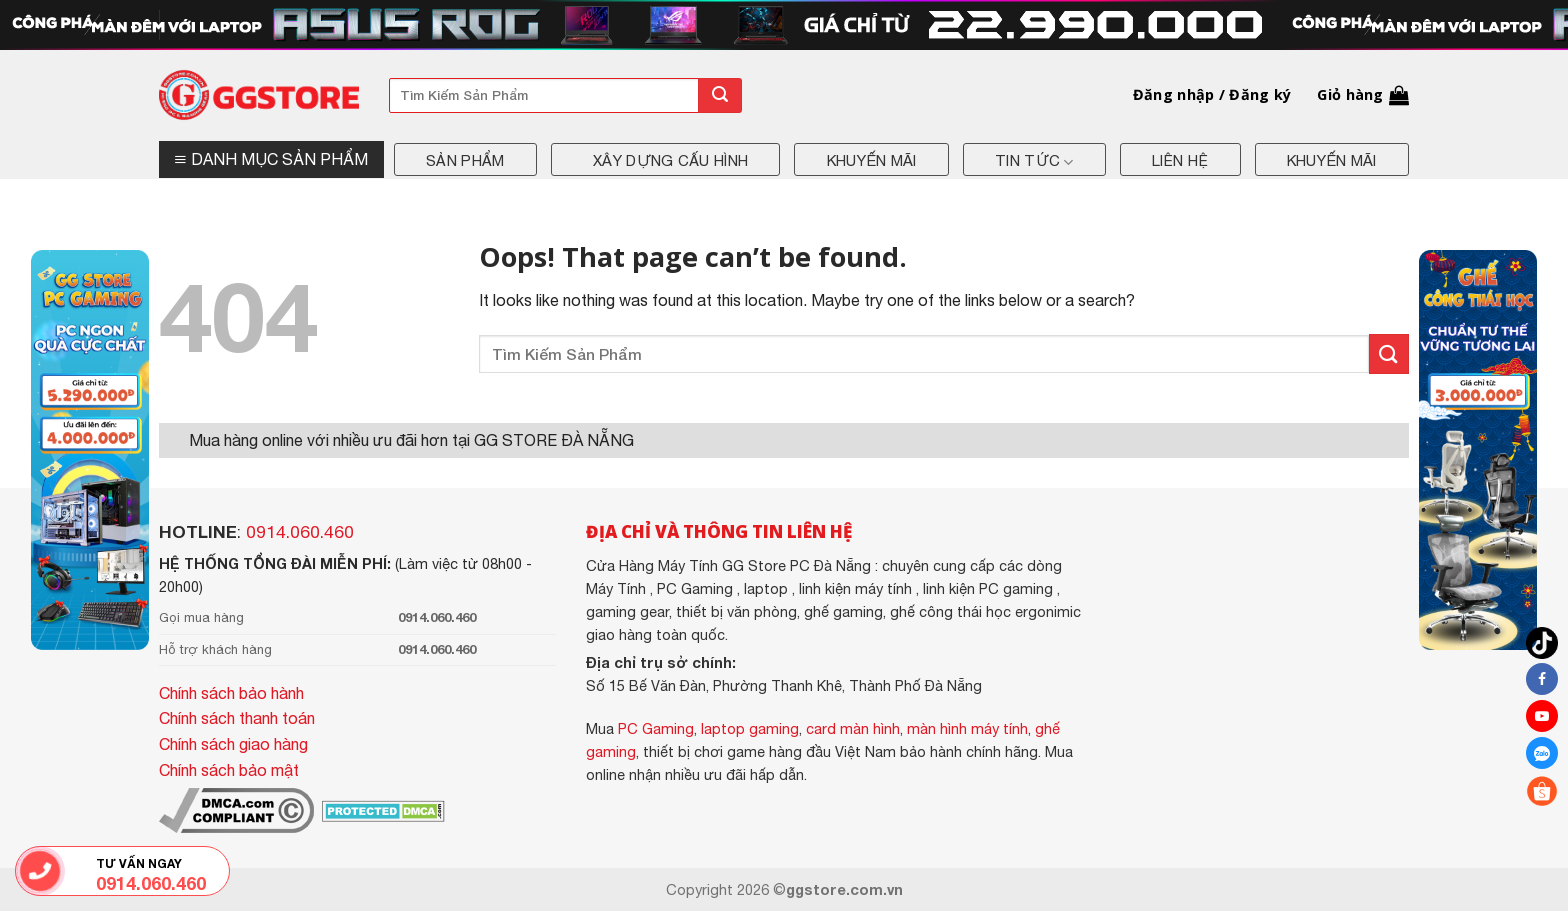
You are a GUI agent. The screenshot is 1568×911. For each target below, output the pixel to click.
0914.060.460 (300, 532)
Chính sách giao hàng (233, 744)
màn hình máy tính (967, 728)
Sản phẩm (465, 160)
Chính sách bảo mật (229, 770)
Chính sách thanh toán (237, 718)
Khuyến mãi (872, 160)
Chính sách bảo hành (231, 693)
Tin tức (1034, 162)
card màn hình (853, 728)
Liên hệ (1180, 160)
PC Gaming (656, 728)
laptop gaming (750, 728)
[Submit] (720, 95)
